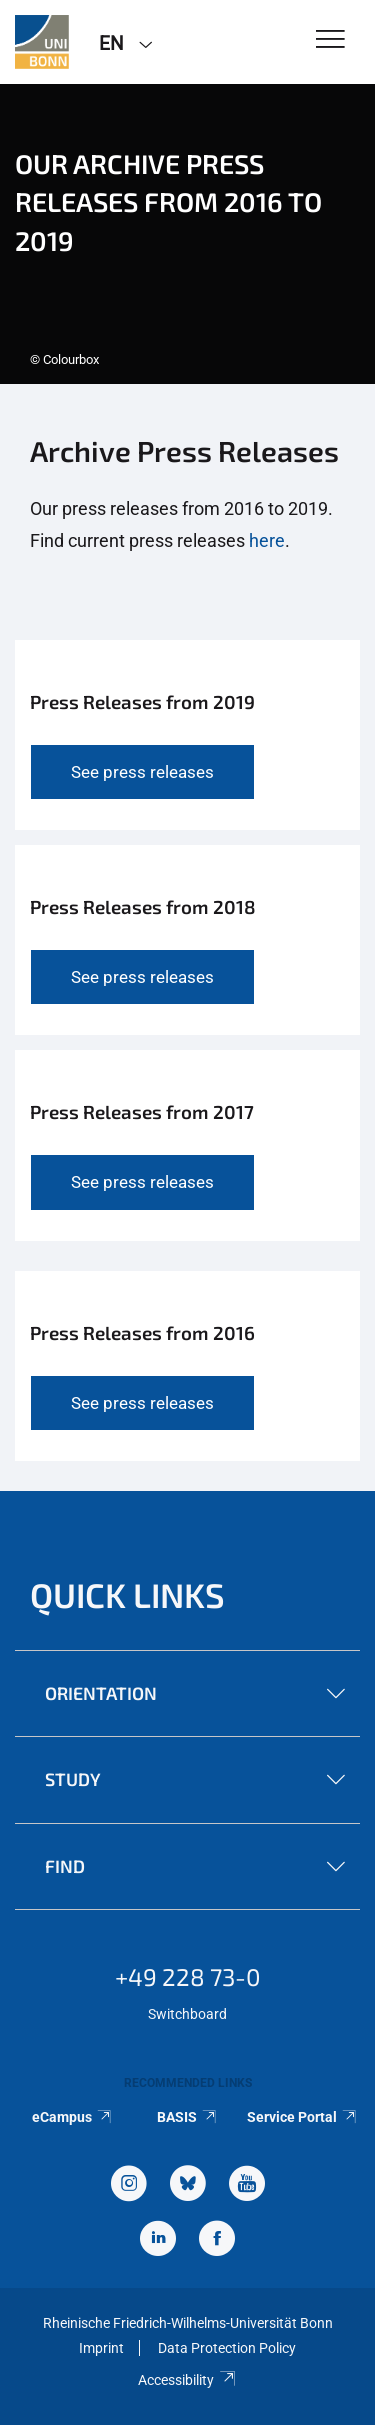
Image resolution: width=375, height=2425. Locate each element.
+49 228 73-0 (188, 1976)
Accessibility (187, 2380)
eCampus (72, 2117)
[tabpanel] (187, 234)
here (267, 540)
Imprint (101, 2348)
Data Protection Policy (227, 2348)
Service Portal (302, 2117)
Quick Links (127, 1594)
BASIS (187, 2117)
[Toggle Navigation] (330, 40)
